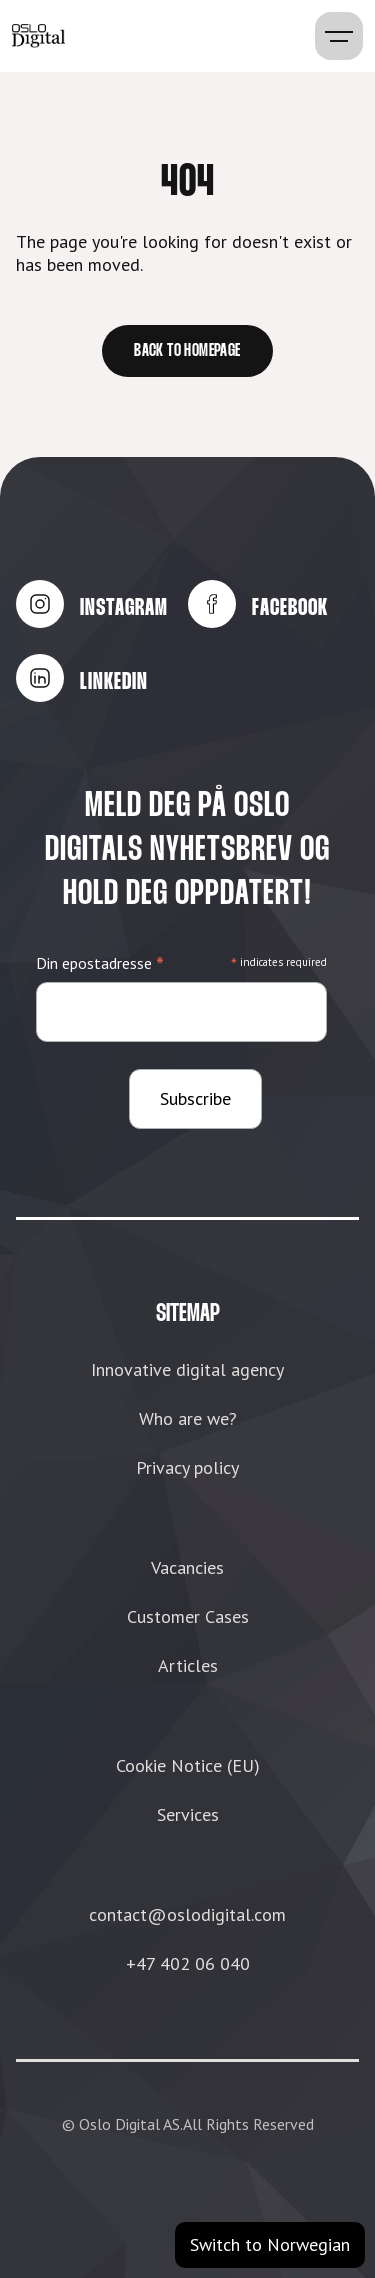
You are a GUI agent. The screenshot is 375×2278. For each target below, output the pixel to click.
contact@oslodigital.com (187, 1914)
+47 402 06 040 (188, 1963)
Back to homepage (187, 351)
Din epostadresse (100, 963)
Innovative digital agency (187, 1369)
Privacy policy (187, 1467)
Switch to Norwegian (270, 2244)
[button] (339, 36)
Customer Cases (188, 1616)
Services (188, 1814)
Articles (188, 1665)
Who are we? (188, 1418)
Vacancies (187, 1567)
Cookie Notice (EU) (188, 1765)
